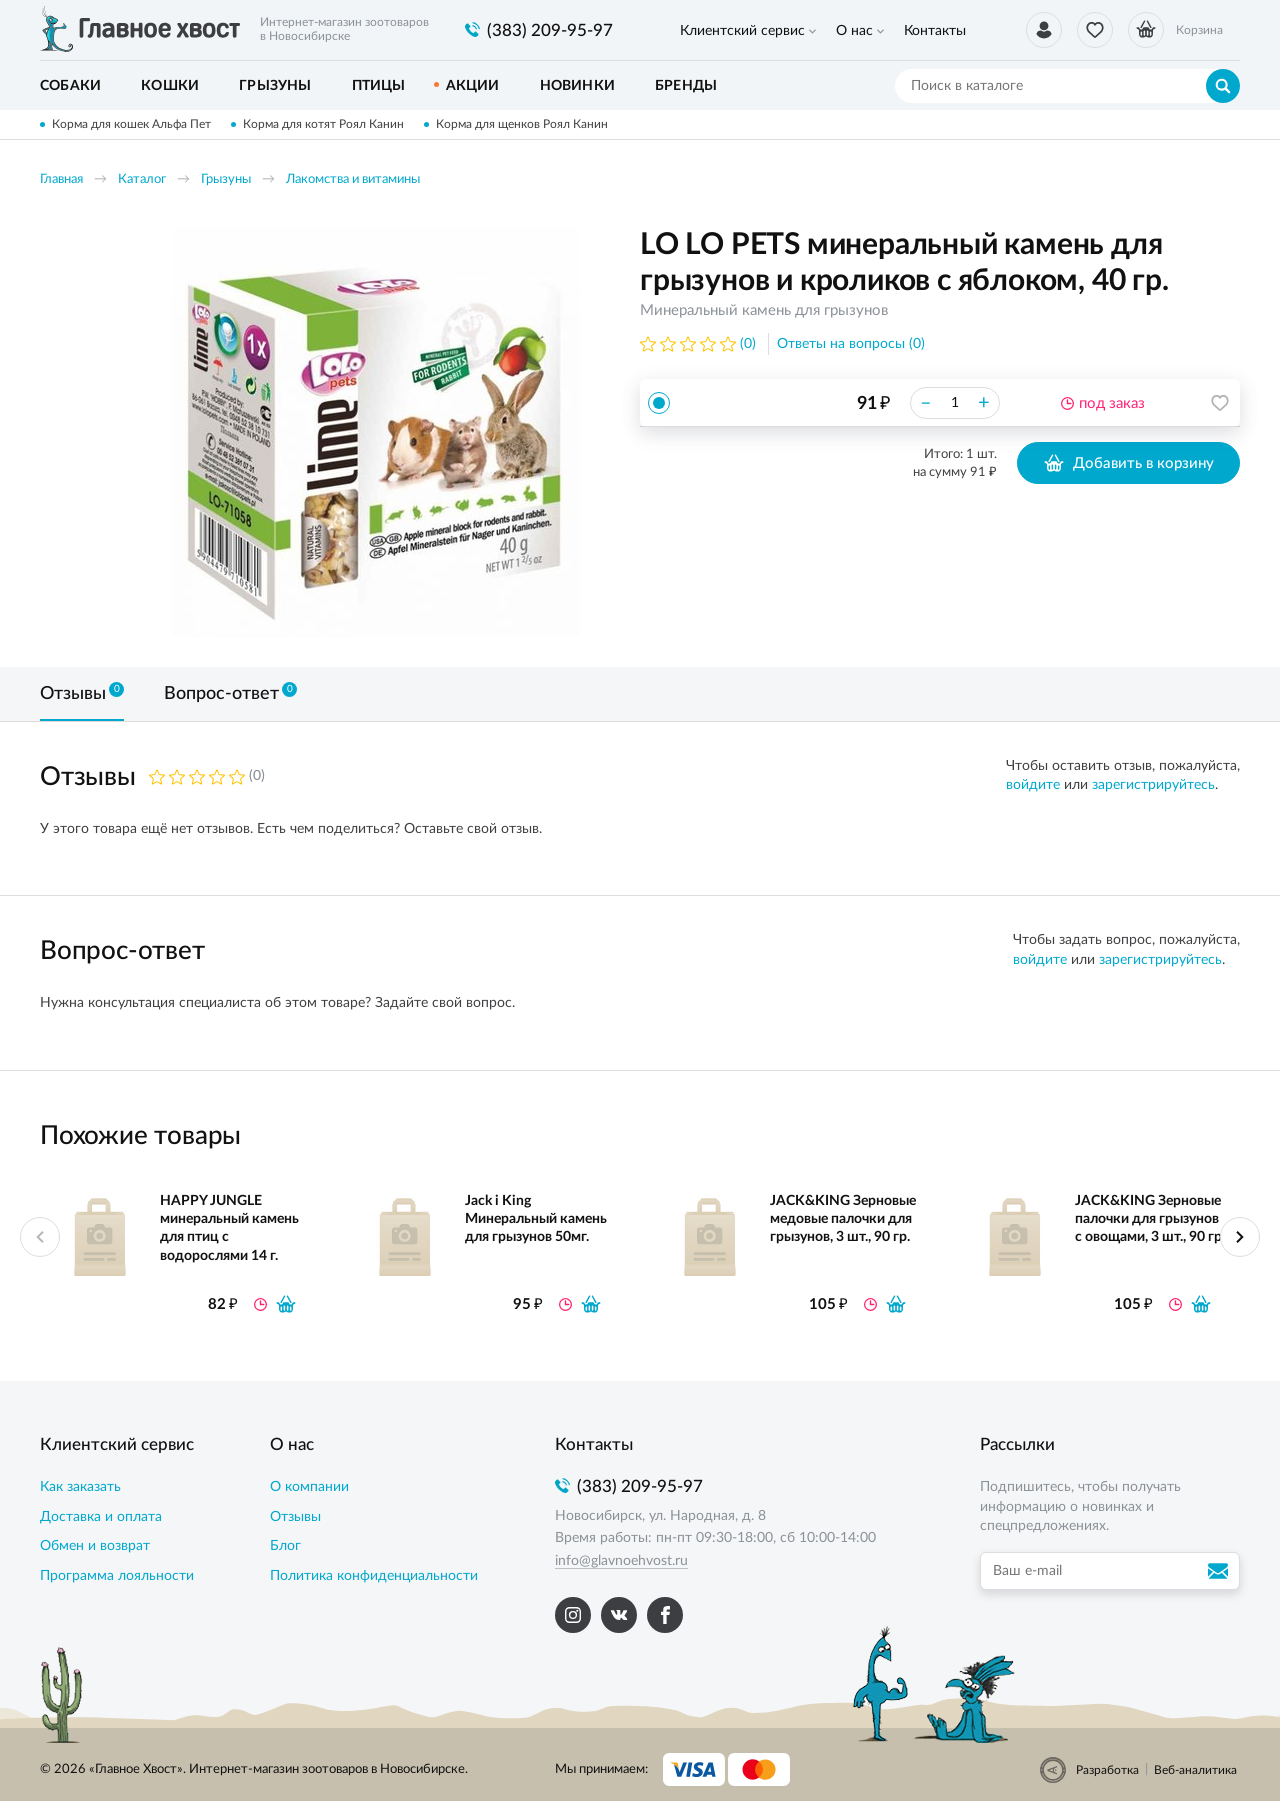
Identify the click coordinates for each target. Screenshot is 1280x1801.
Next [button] (1240, 1237)
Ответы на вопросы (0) (851, 344)
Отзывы (295, 1517)
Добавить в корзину (1128, 463)
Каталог (142, 179)
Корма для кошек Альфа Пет (131, 124)
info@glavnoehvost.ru (621, 1561)
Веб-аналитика (1195, 1770)
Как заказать (80, 1487)
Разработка (1107, 1770)
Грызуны (226, 179)
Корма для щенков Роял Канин (522, 124)
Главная (61, 179)
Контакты (935, 31)
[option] (375, 432)
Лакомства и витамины (353, 179)
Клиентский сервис (742, 31)
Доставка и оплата (101, 1517)
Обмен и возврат (95, 1546)
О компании (309, 1487)
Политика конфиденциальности (374, 1576)
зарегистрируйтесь (1153, 785)
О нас (854, 31)
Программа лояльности (117, 1576)
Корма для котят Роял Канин (323, 124)
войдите (1033, 785)
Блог (285, 1546)
